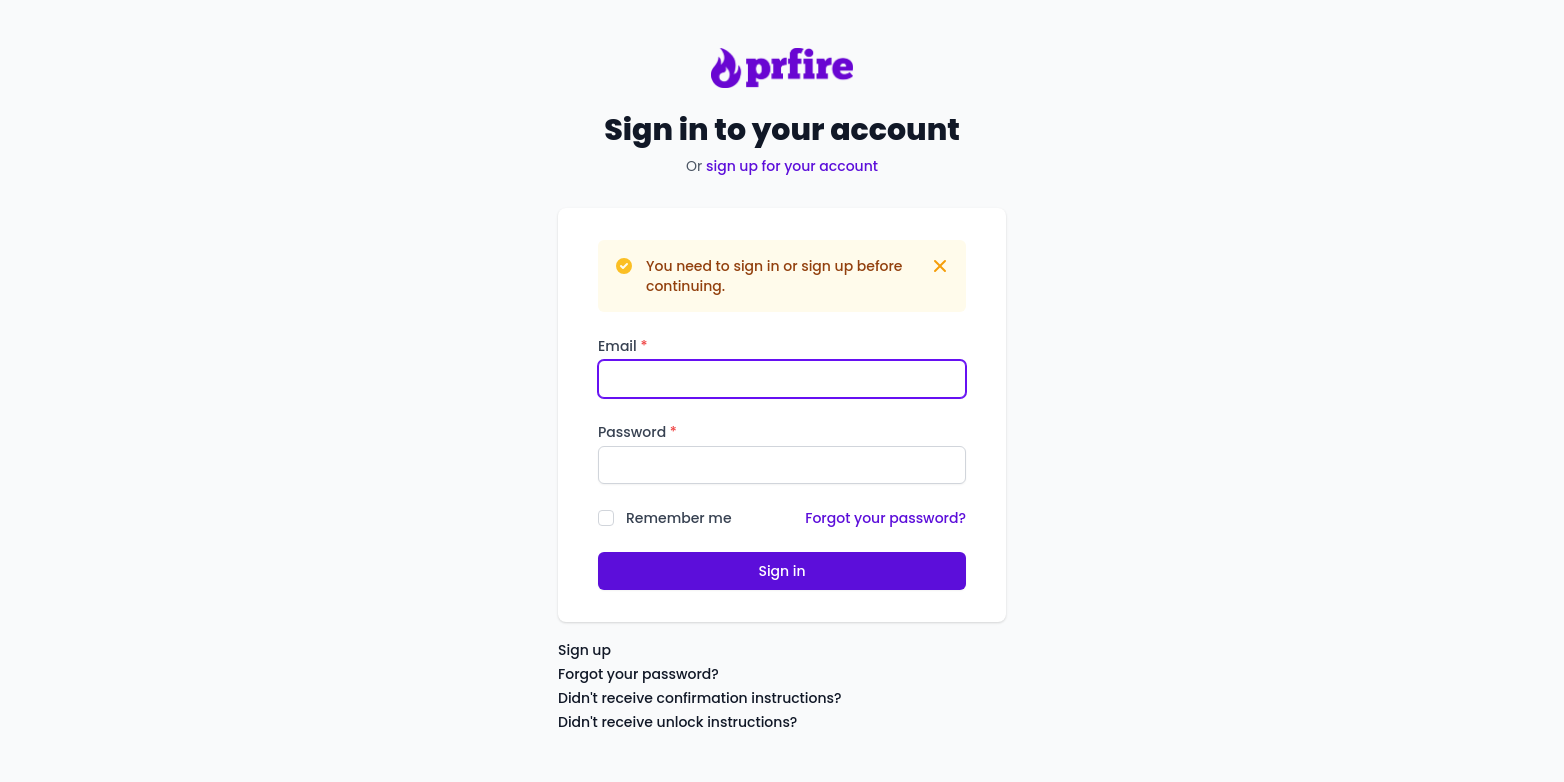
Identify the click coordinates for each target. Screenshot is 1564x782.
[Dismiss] (940, 266)
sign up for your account (792, 166)
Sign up (584, 650)
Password (637, 432)
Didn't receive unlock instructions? (677, 722)
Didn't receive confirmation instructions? (700, 698)
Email (622, 346)
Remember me (679, 518)
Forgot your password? (885, 518)
